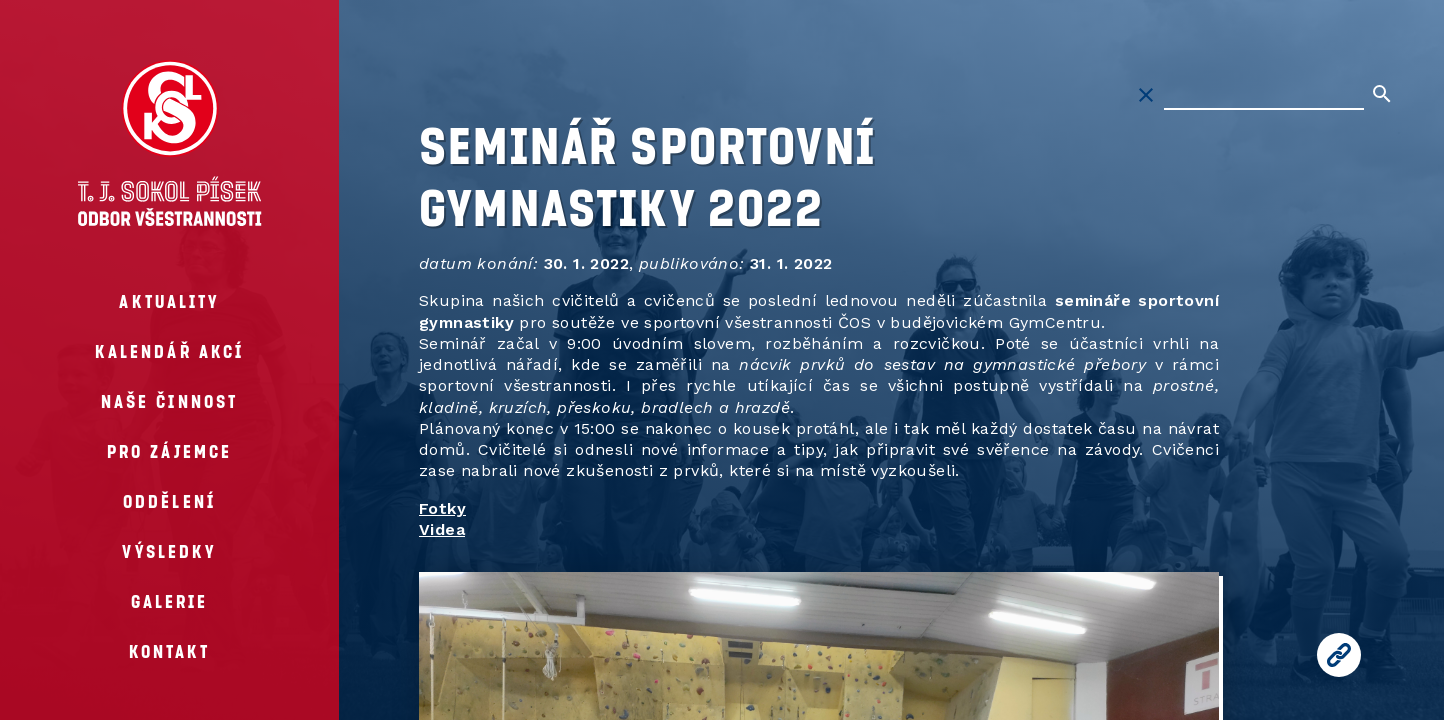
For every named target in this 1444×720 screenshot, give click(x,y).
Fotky (442, 508)
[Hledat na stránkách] (1264, 95)
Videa (442, 529)
